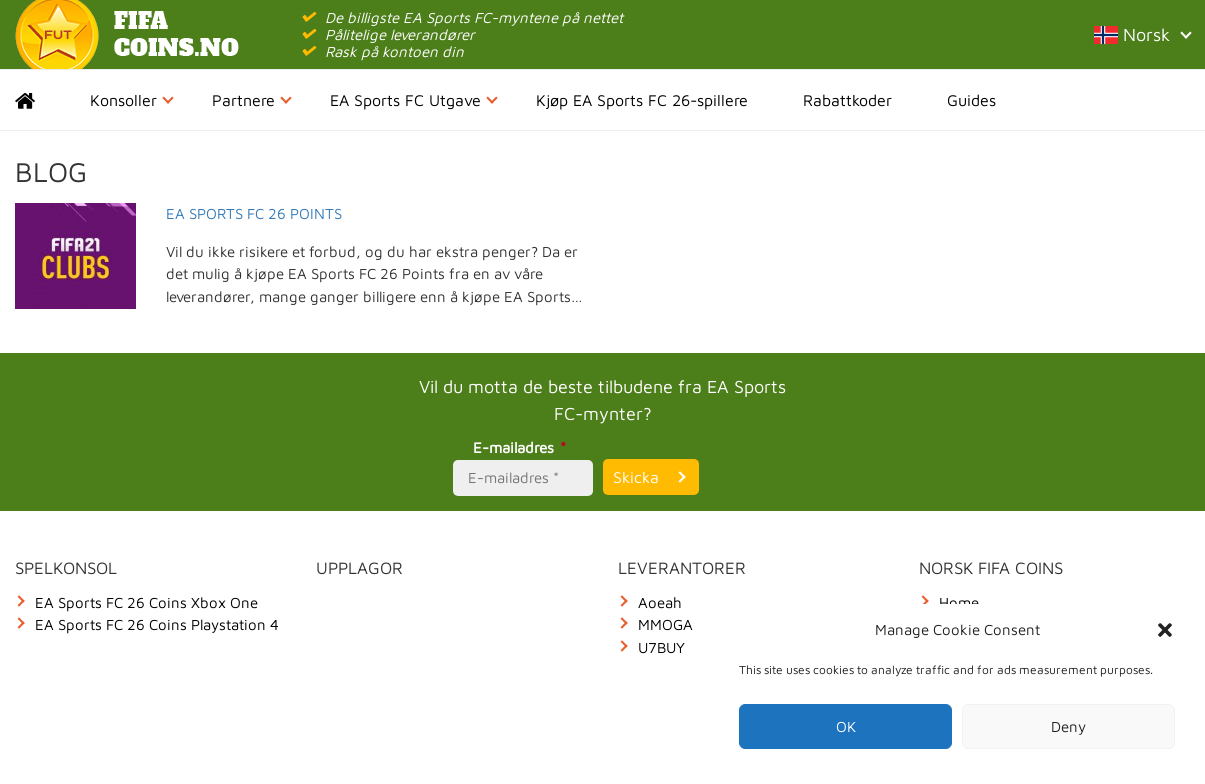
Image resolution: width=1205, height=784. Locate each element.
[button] (1165, 630)
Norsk (1142, 34)
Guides (971, 100)
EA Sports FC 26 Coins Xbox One (146, 602)
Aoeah (660, 602)
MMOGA (665, 624)
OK (846, 726)
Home (42, 100)
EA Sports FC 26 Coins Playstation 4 (157, 624)
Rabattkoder (847, 100)
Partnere (252, 100)
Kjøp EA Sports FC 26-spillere (642, 100)
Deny (1068, 726)
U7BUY (661, 647)
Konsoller (132, 100)
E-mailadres (522, 447)
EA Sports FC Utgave (414, 100)
